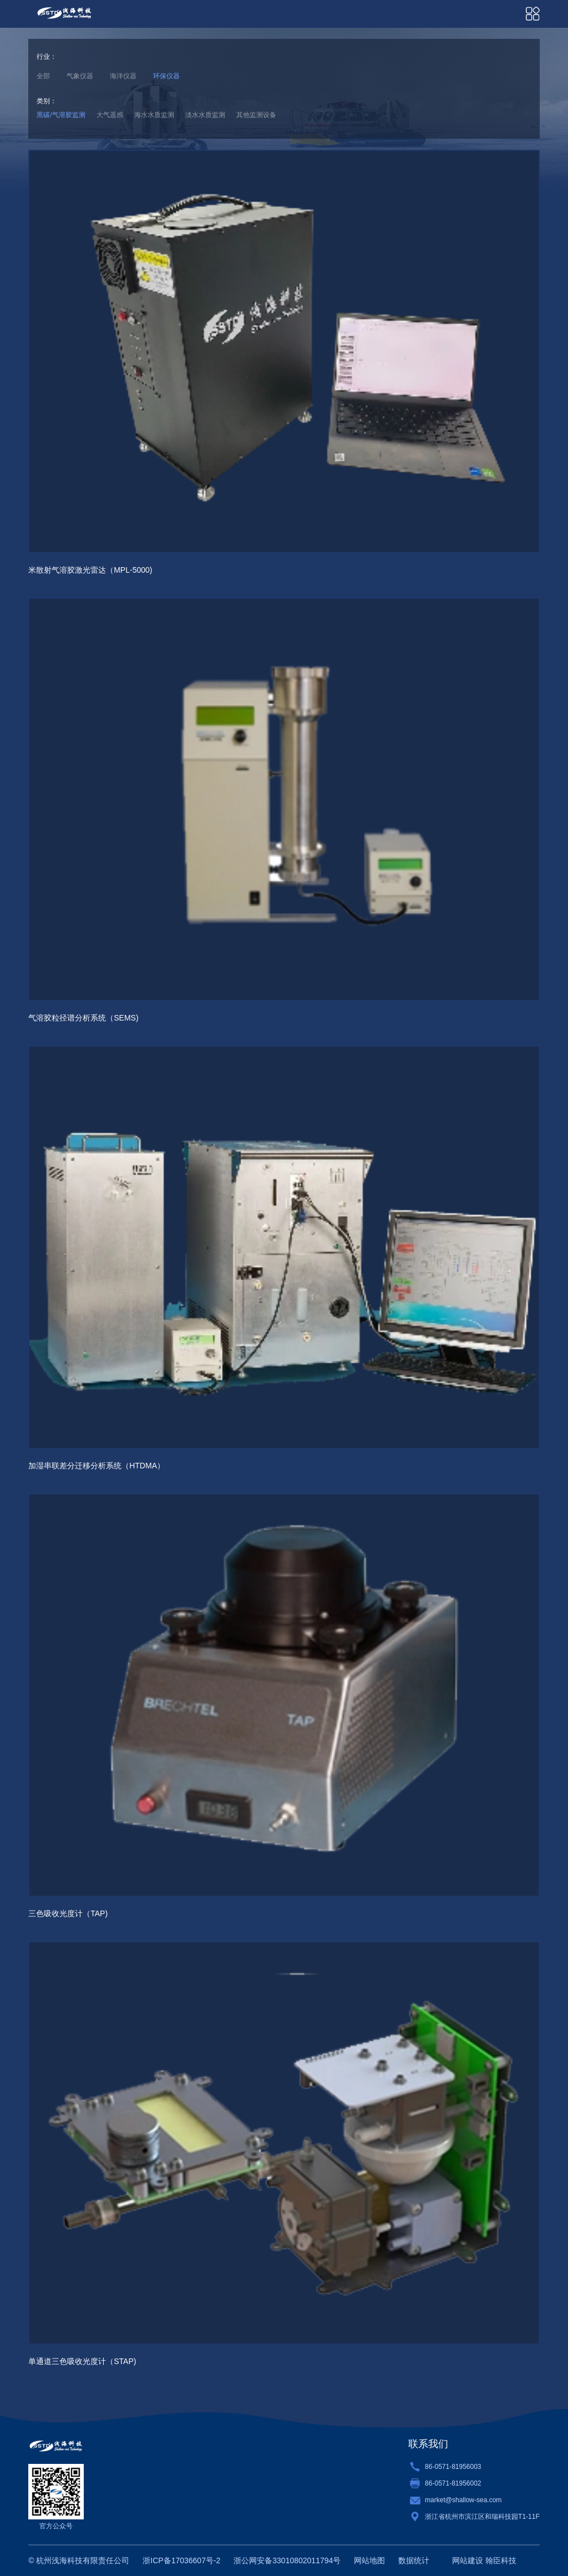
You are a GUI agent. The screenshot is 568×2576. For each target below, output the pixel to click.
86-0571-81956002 (453, 2483)
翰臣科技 (500, 2560)
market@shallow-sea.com (463, 2500)
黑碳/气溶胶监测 (61, 115)
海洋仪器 (123, 76)
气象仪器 (80, 76)
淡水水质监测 (205, 115)
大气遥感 (110, 115)
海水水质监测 (154, 115)
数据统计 (413, 2560)
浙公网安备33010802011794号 (287, 2560)
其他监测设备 (256, 115)
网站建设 (467, 2560)
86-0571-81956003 (453, 2467)
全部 (43, 76)
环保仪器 (166, 76)
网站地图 (369, 2560)
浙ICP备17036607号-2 (181, 2560)
